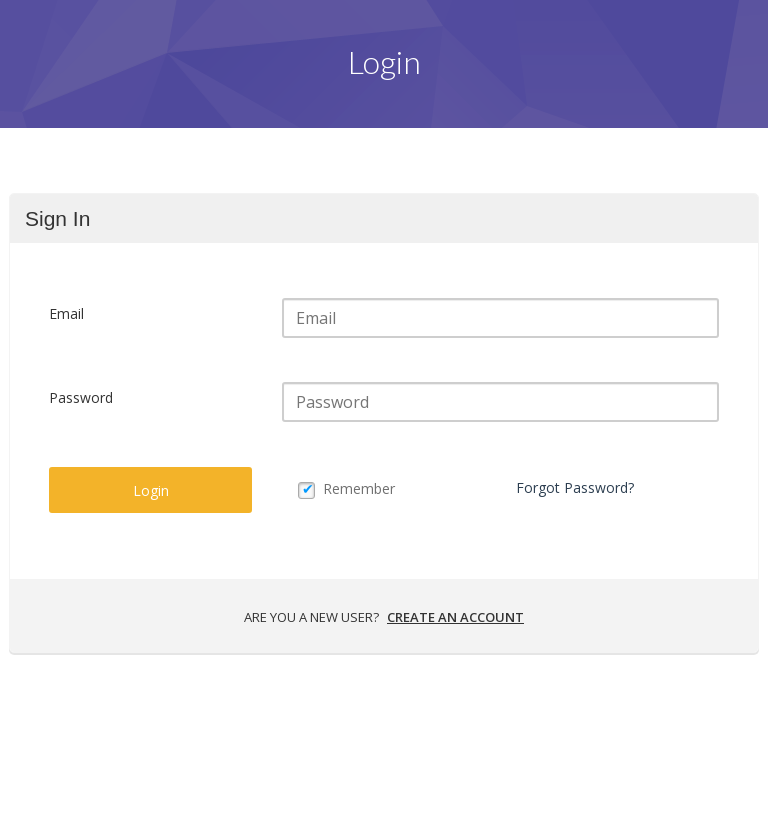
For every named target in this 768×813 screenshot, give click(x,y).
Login (151, 490)
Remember (359, 488)
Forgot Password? (575, 487)
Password (81, 397)
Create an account (455, 617)
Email (66, 313)
